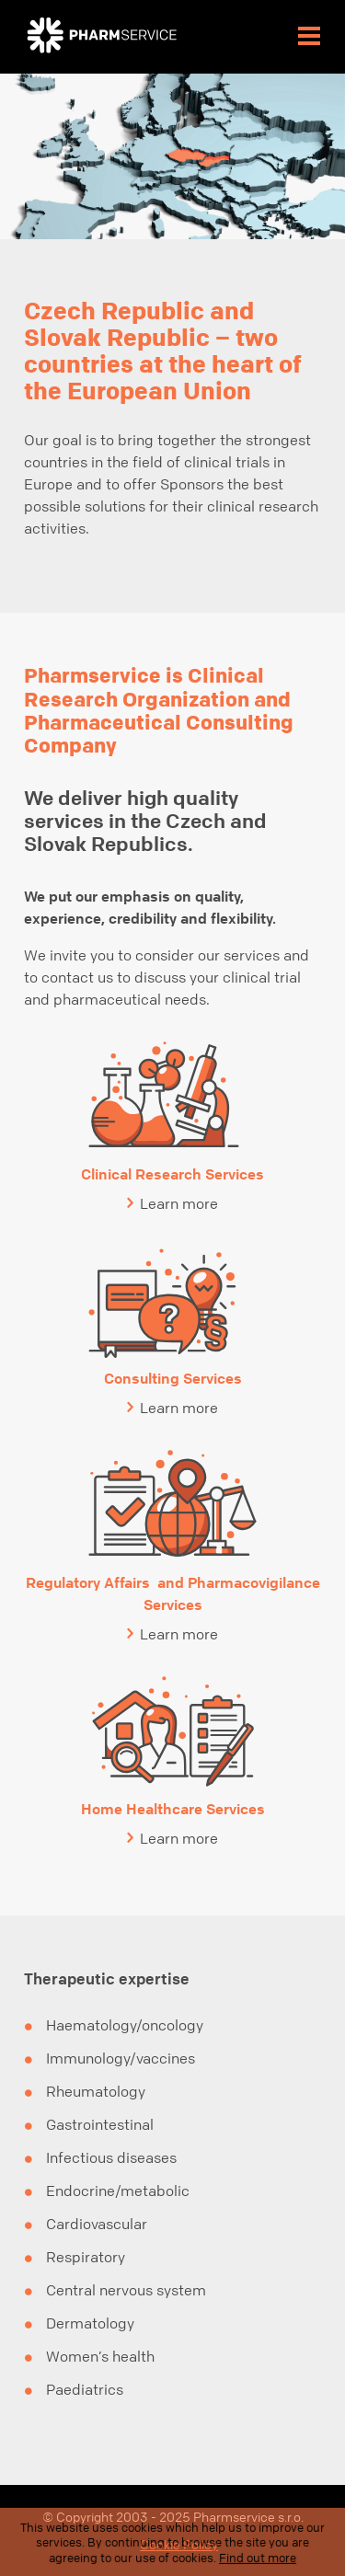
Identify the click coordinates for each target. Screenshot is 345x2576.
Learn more (179, 1203)
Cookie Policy (179, 2544)
